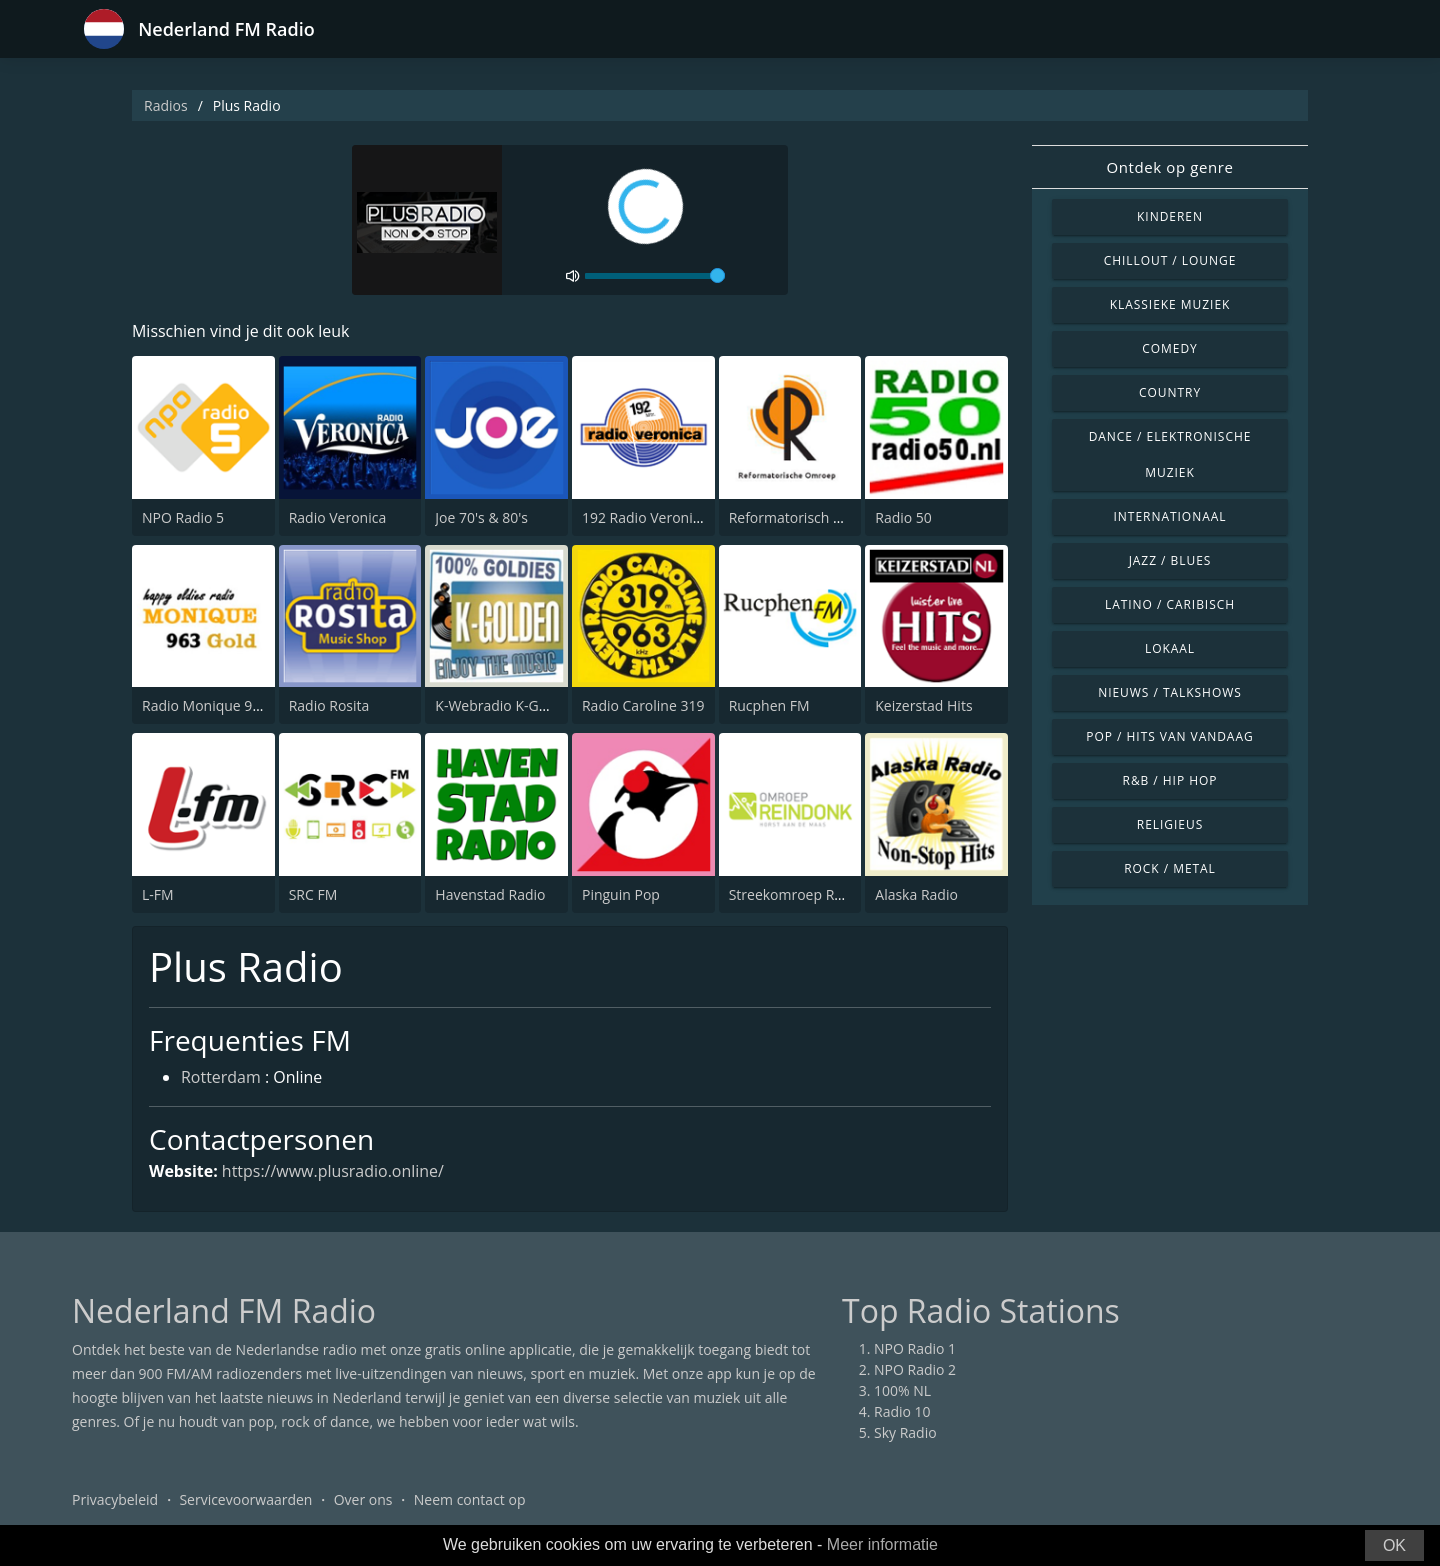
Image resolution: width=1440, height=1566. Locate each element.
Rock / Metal (1170, 868)
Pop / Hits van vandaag (1169, 736)
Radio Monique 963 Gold (222, 705)
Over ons (363, 1500)
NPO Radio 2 (915, 1370)
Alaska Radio (916, 894)
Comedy (1170, 348)
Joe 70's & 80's (481, 517)
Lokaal (1170, 648)
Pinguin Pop (621, 894)
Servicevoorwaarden (245, 1500)
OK (1394, 1545)
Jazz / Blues (1170, 560)
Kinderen (1170, 216)
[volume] (655, 276)
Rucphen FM (769, 705)
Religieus (1170, 824)
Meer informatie (882, 1544)
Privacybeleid (115, 1500)
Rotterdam (221, 1078)
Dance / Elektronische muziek (1170, 454)
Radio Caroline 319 (643, 705)
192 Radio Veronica (644, 517)
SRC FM (313, 894)
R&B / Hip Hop (1170, 780)
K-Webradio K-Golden (505, 705)
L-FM (158, 894)
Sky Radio (905, 1433)
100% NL (902, 1391)
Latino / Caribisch (1170, 604)
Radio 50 (903, 517)
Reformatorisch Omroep (808, 517)
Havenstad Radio (490, 894)
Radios (166, 105)
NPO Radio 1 (915, 1349)
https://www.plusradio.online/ (333, 1171)
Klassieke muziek (1170, 304)
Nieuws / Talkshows (1170, 692)
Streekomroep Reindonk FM (820, 894)
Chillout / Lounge (1170, 260)
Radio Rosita (329, 705)
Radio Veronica (338, 517)
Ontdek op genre (1169, 167)
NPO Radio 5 (183, 517)
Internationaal (1170, 516)
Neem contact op (470, 1500)
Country (1170, 392)
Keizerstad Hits (923, 705)
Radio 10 (902, 1412)
